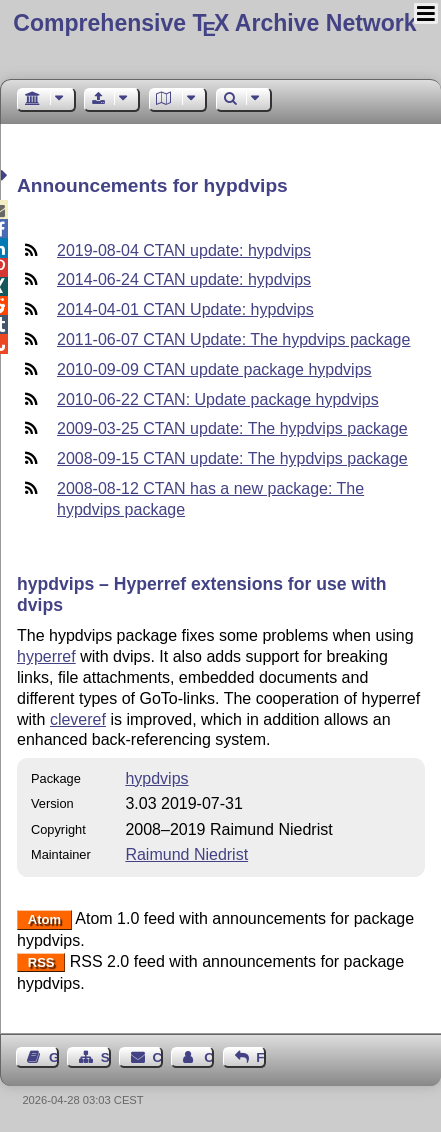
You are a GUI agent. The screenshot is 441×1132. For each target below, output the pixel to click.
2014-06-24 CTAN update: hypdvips (184, 279)
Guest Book (54, 1057)
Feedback (261, 1057)
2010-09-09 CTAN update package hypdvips (214, 369)
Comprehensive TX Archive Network (214, 23)
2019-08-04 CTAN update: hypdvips (184, 250)
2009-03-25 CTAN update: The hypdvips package (232, 428)
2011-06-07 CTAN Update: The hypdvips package (233, 339)
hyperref (46, 656)
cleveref (78, 719)
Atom (44, 919)
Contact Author (209, 1057)
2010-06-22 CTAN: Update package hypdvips (218, 399)
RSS (41, 962)
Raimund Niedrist (186, 854)
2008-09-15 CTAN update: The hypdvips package (232, 458)
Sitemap (106, 1057)
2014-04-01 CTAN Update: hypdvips (185, 309)
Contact (158, 1057)
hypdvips (156, 778)
